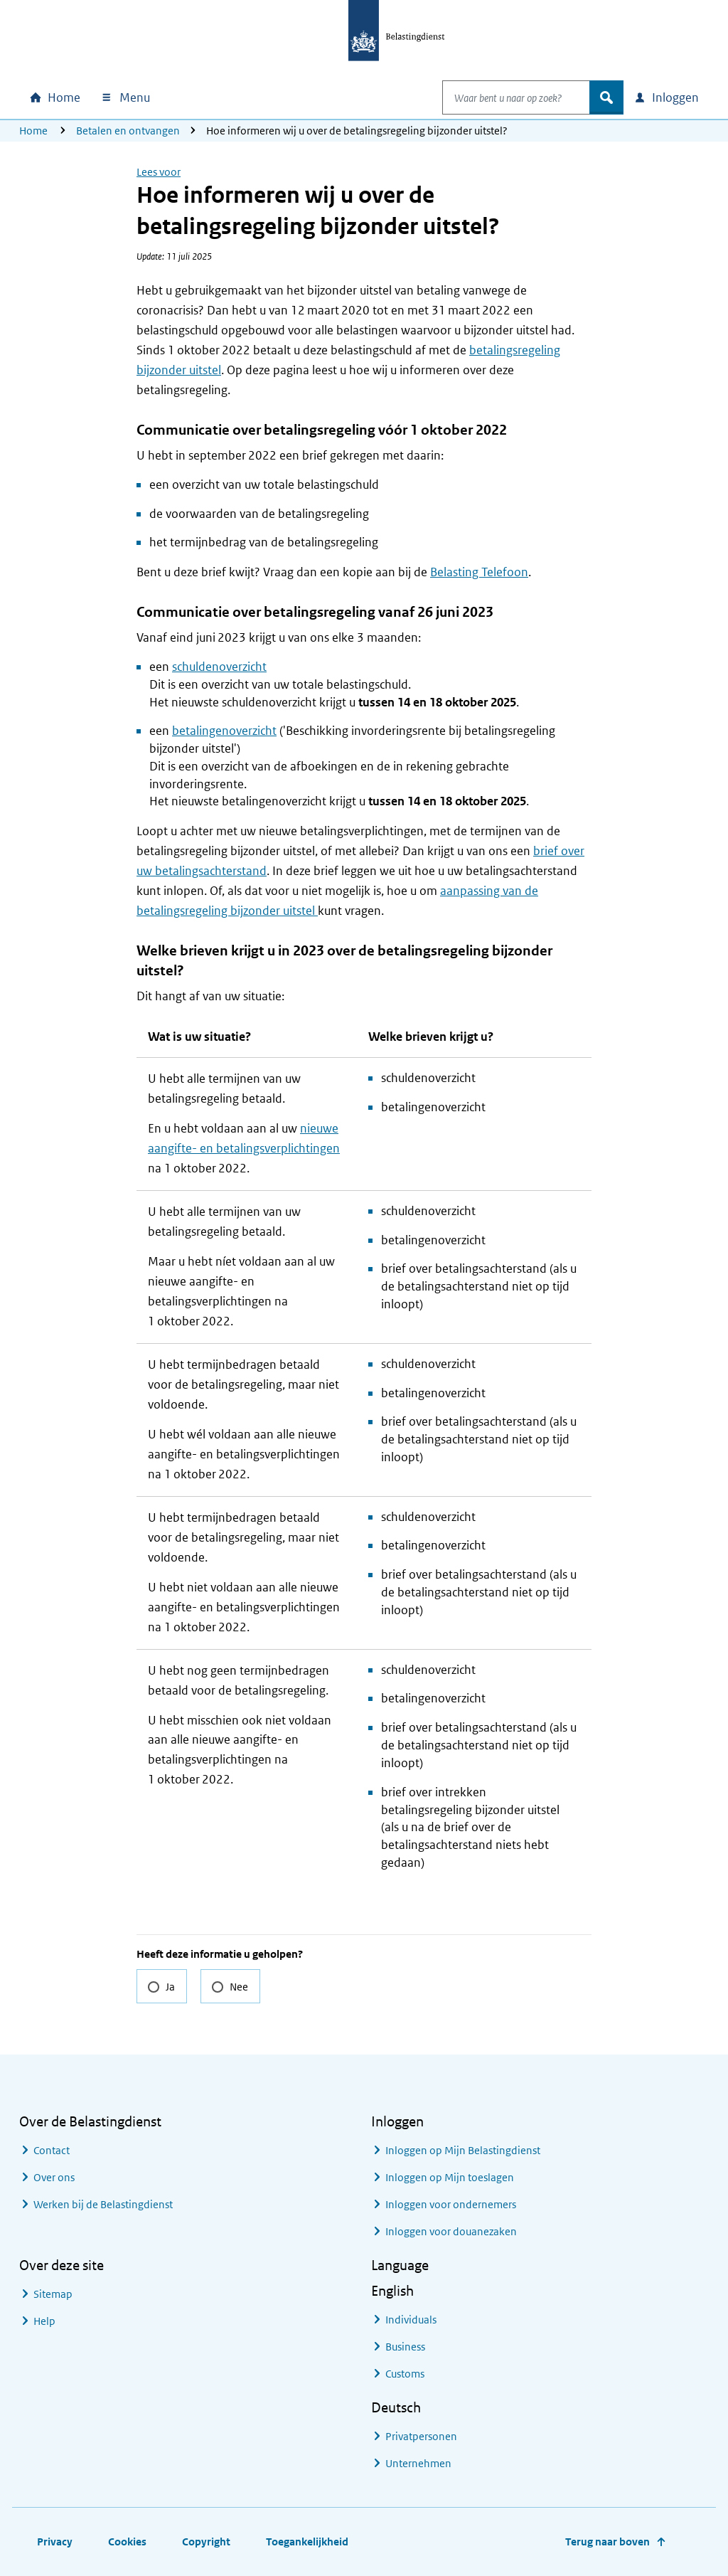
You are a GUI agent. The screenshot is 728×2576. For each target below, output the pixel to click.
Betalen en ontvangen (128, 130)
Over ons (54, 2177)
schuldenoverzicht (219, 666)
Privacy (55, 2541)
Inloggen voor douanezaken (451, 2231)
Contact (51, 2150)
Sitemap (53, 2294)
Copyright (206, 2541)
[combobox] (501, 97)
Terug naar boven (607, 2541)
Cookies (127, 2541)
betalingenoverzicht (224, 730)
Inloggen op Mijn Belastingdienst (462, 2150)
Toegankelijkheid (307, 2541)
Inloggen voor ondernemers (450, 2204)
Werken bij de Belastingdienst (103, 2204)
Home (33, 130)
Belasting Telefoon (479, 572)
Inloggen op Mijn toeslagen (449, 2177)
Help (44, 2321)
